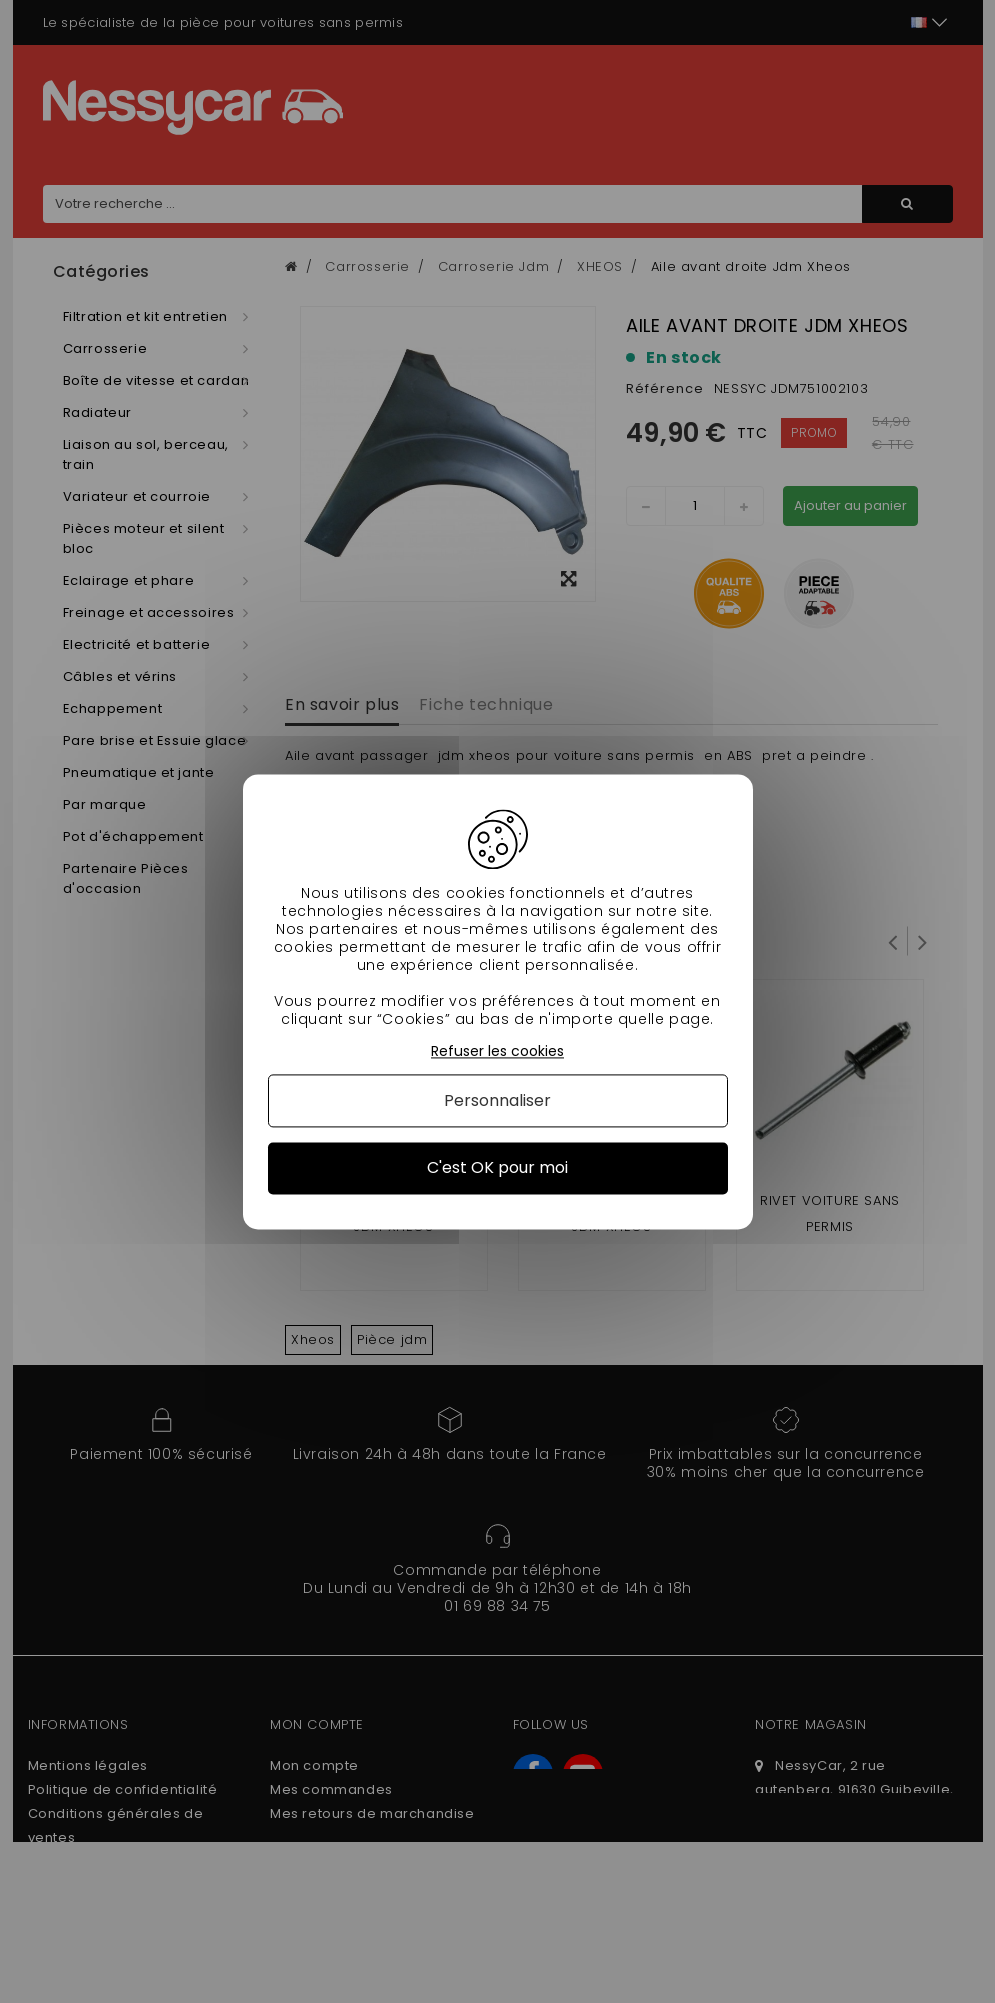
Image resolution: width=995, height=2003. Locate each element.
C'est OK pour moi (497, 1168)
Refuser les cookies (497, 1051)
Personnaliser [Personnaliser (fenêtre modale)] (497, 1101)
